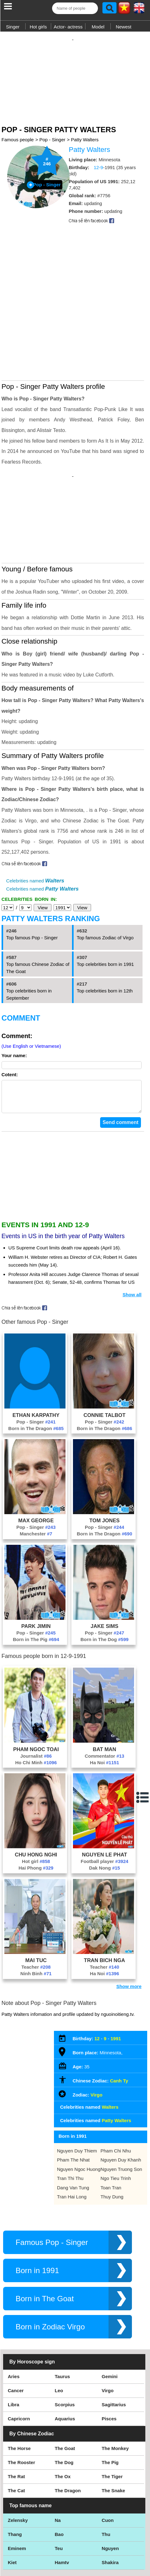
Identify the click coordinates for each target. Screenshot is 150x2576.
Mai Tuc (36, 1907)
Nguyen (110, 2495)
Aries (14, 2323)
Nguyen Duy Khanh (120, 2106)
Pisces (109, 2365)
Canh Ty (119, 2027)
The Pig (110, 2409)
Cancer (16, 2337)
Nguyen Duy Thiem (77, 2097)
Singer (12, 26)
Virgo (96, 2041)
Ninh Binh (35, 1920)
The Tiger (112, 2423)
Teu (59, 2495)
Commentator (104, 1702)
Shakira (110, 2509)
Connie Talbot (104, 1362)
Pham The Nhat (73, 2106)
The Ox (63, 2423)
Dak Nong (104, 1814)
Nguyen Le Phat (104, 1801)
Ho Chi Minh (36, 1709)
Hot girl (36, 1808)
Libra (13, 2351)
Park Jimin (36, 1573)
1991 (115, 1985)
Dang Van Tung (73, 2134)
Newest (123, 26)
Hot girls (38, 26)
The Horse (19, 2395)
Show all (132, 1241)
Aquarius (65, 2365)
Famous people (18, 133)
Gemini (110, 2323)
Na (58, 2467)
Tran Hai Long (72, 2143)
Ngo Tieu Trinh (115, 2125)
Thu (106, 2481)
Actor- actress (68, 26)
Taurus (62, 2323)
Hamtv (62, 2509)
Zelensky (18, 2467)
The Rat (16, 2423)
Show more (129, 1933)
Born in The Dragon (36, 1375)
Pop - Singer (52, 133)
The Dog (64, 2409)
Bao (59, 2481)
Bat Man (104, 1696)
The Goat (65, 2395)
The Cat (16, 2437)
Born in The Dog (104, 1586)
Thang (15, 2481)
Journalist (36, 1702)
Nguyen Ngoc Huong (78, 2116)
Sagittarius (114, 2351)
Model (98, 26)
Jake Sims (105, 1573)
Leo (59, 2337)
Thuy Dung (111, 2143)
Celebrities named (35, 821)
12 (97, 1985)
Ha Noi (104, 1709)
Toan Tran (110, 2134)
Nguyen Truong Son (121, 2116)
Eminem (17, 2495)
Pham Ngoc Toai (36, 1696)
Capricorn (19, 2365)
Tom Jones (105, 1467)
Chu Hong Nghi (36, 1801)
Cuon (108, 2467)
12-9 (98, 161)
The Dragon (68, 2437)
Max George (36, 1467)
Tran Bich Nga (104, 1907)
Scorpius (65, 2351)
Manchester (36, 1480)
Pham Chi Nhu (115, 2097)
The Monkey (115, 2395)
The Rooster (21, 2409)
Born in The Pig (36, 1586)
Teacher (36, 1913)
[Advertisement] (75, 73)
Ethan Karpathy (36, 1362)
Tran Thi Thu (70, 2125)
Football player (104, 1808)
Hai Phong (36, 1814)
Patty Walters (85, 133)
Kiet (12, 2509)
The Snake (113, 2437)
